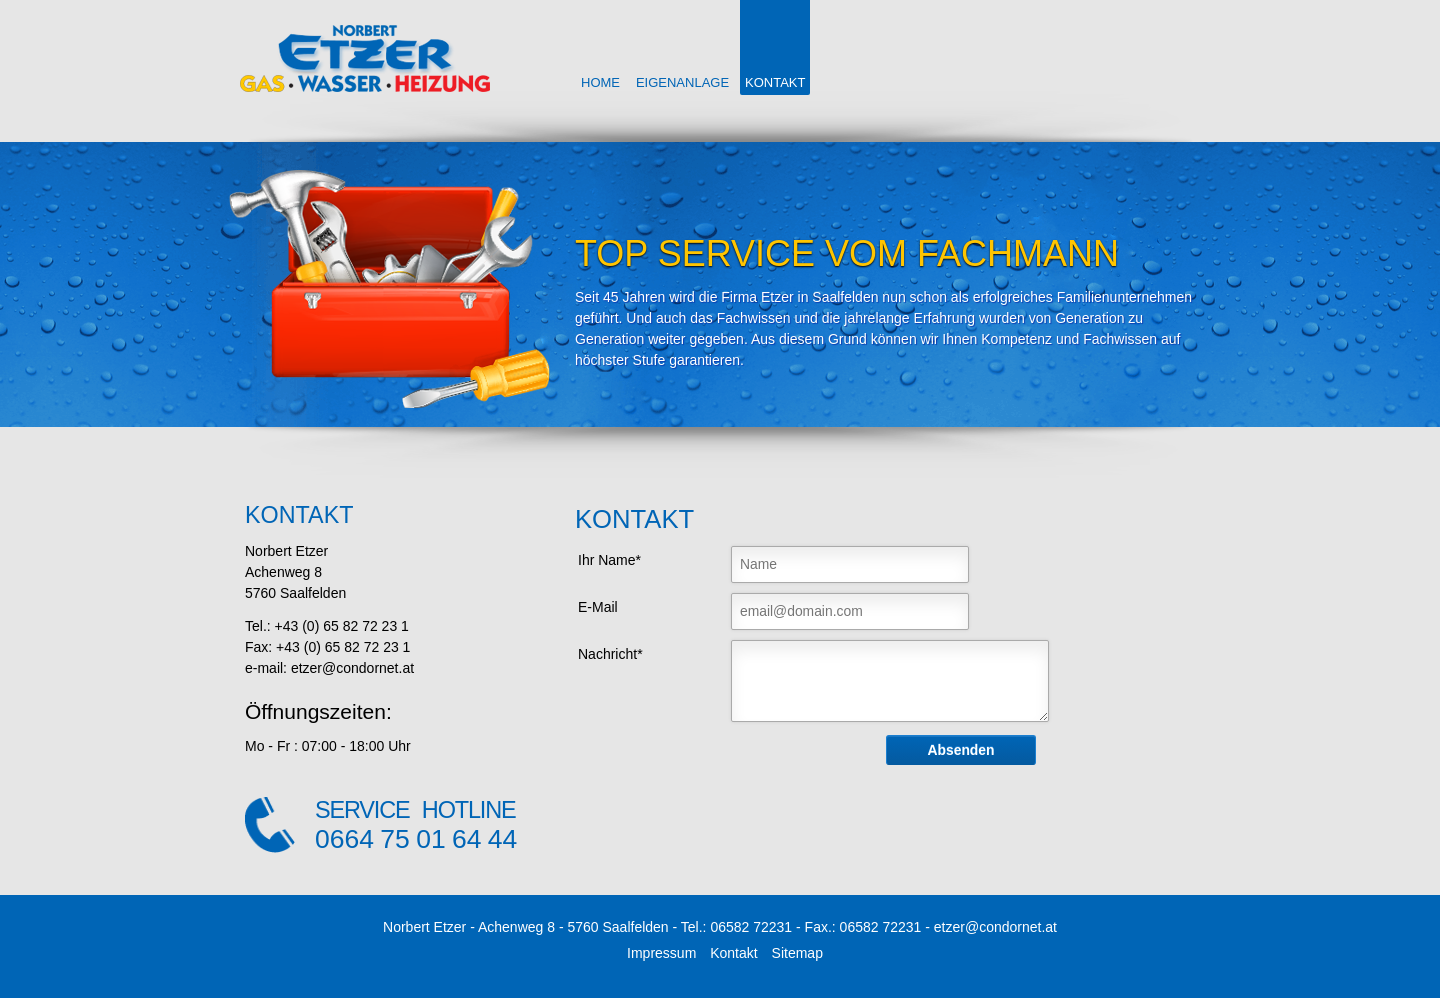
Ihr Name (608, 558)
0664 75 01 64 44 (416, 839)
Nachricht (609, 652)
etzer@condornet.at (995, 927)
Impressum (661, 953)
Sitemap (797, 953)
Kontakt (733, 953)
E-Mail (598, 607)
